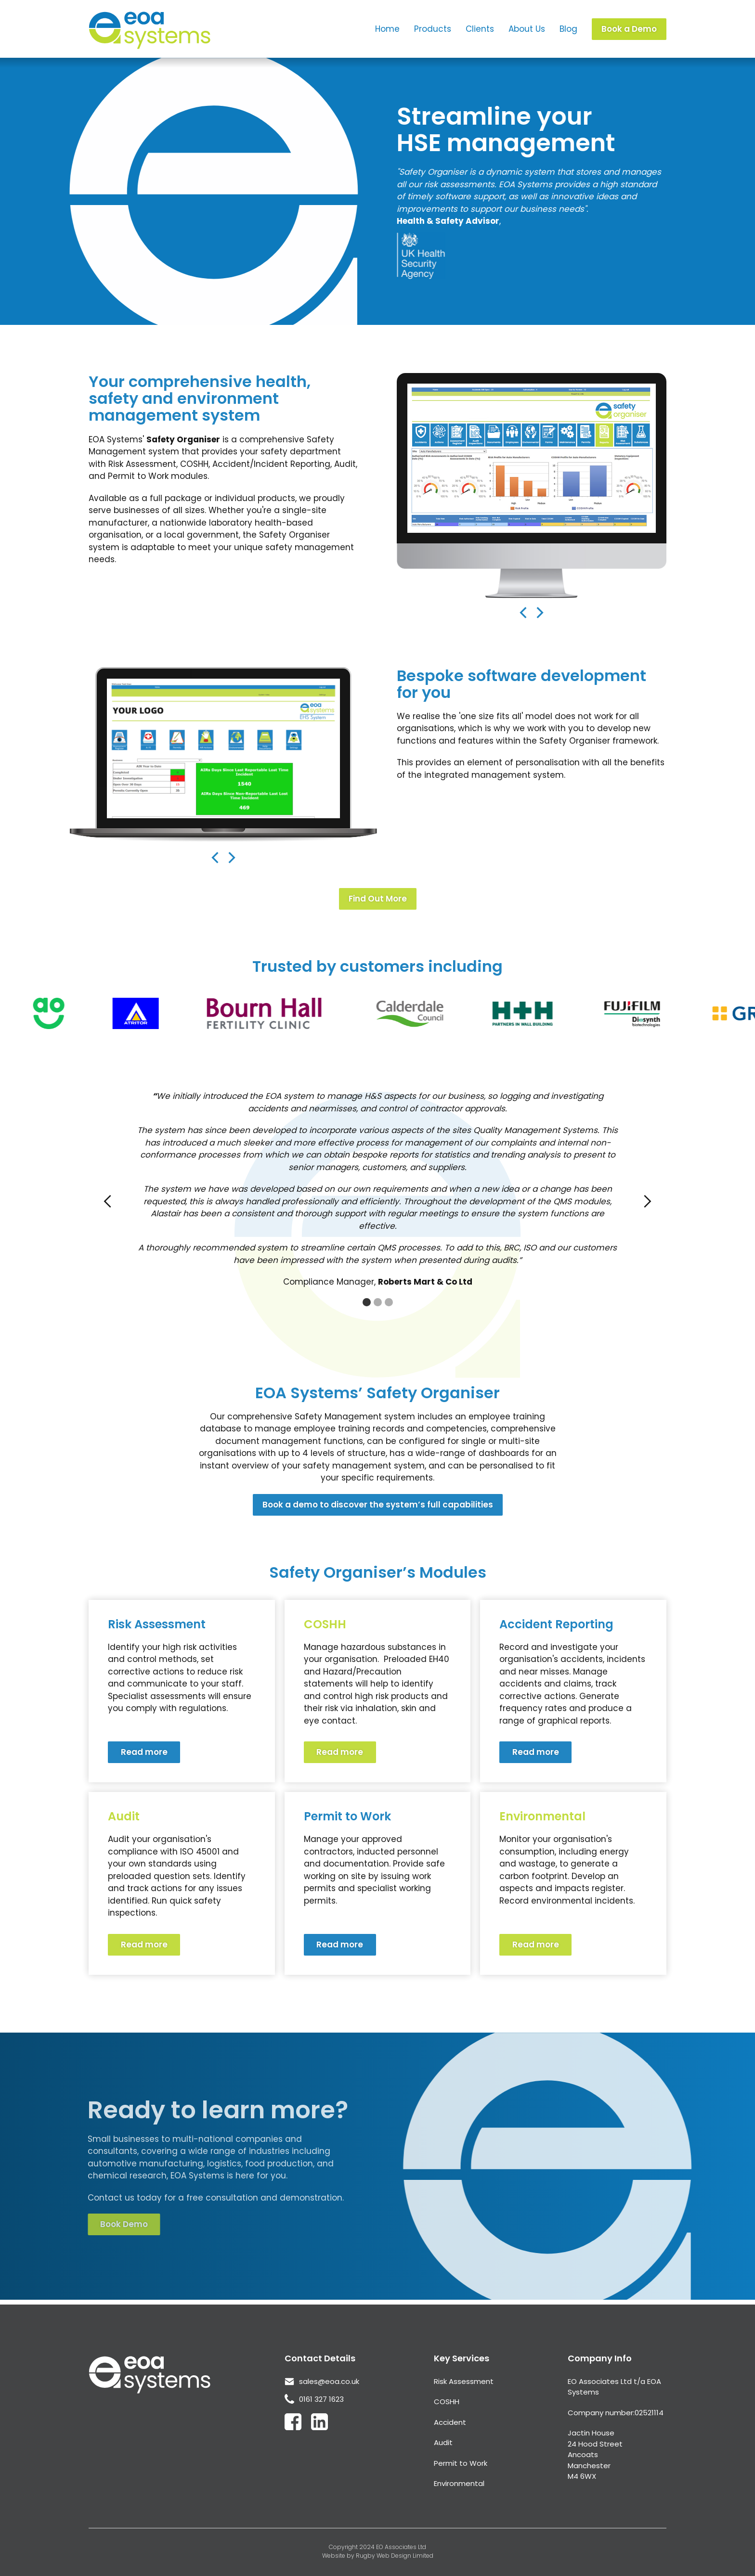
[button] (464, 557)
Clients (480, 29)
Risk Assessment (464, 2381)
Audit (443, 2442)
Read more (144, 1752)
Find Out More (378, 898)
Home (387, 29)
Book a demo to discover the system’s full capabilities (377, 1504)
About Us (526, 29)
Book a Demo (629, 29)
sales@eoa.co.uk (329, 2381)
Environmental (459, 2483)
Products (432, 29)
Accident (450, 2422)
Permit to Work (460, 2463)
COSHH (446, 2401)
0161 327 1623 (321, 2399)
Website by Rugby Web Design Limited (377, 2555)
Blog (568, 29)
